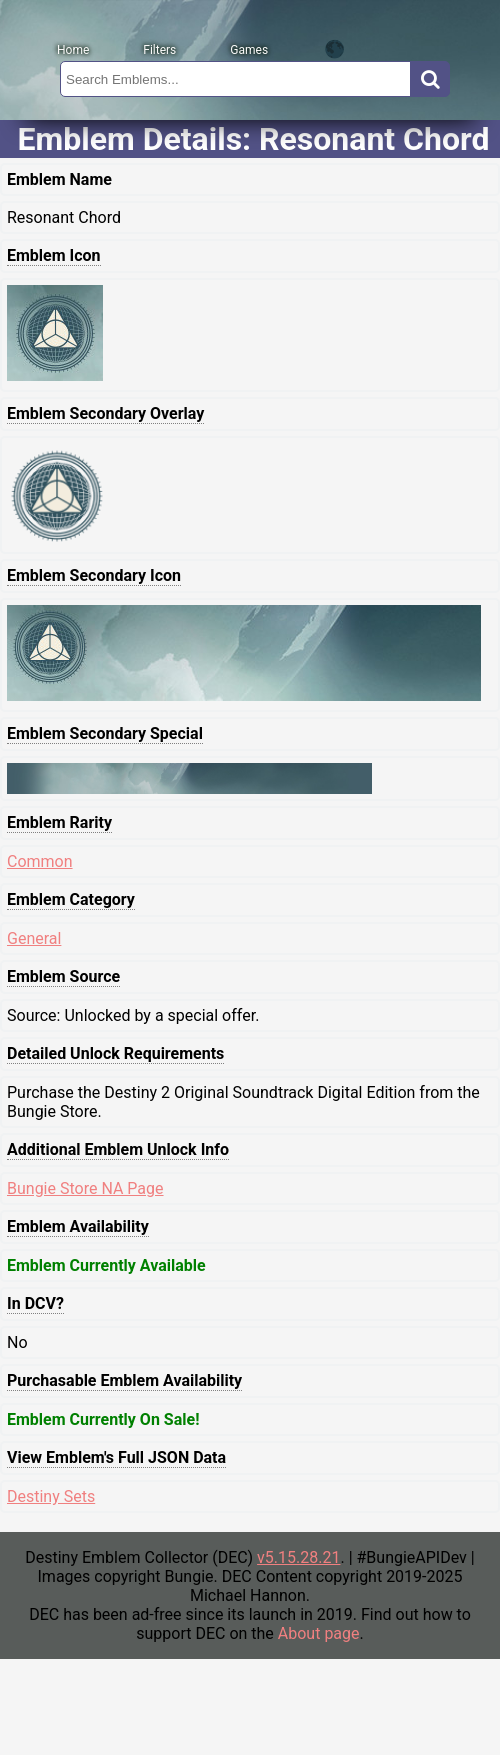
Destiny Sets (51, 1496)
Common (40, 861)
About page (319, 1633)
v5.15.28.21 (298, 1557)
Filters (159, 50)
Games (249, 50)
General (34, 938)
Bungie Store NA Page (85, 1188)
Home (73, 50)
